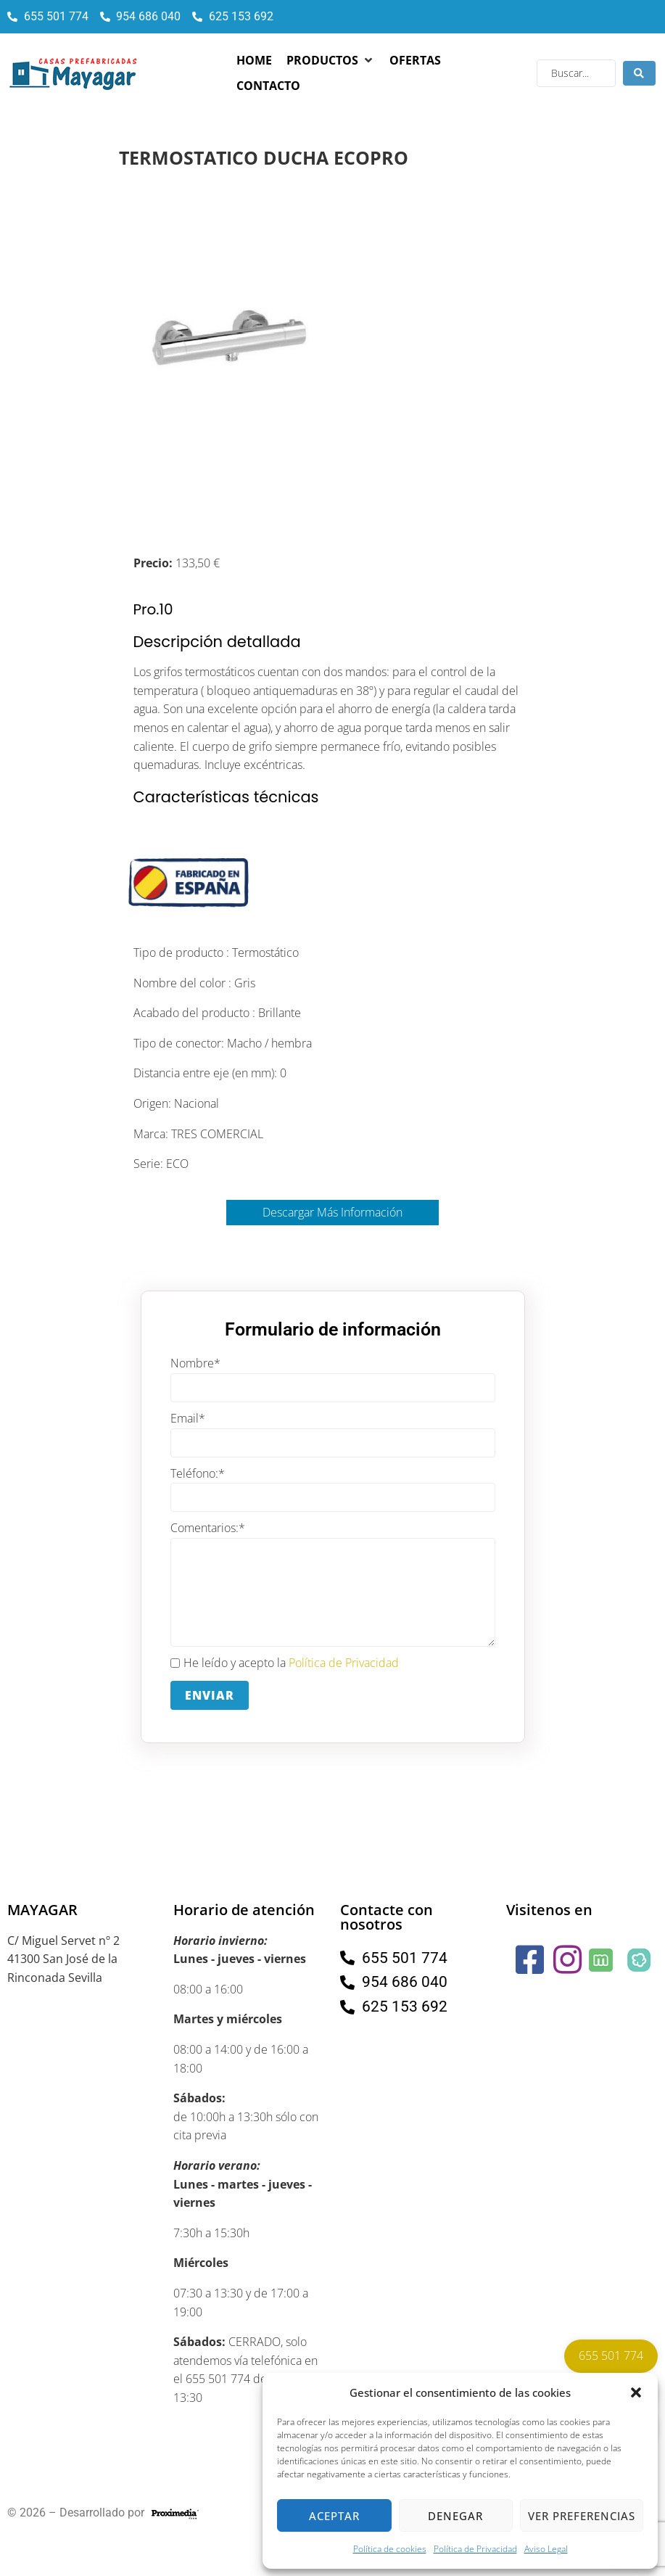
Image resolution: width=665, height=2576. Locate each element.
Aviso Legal (546, 2549)
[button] (636, 2392)
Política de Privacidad (475, 2549)
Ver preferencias (581, 2516)
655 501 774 (611, 2355)
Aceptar (334, 2516)
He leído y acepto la (284, 1663)
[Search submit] (639, 73)
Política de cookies (389, 2549)
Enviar (209, 1695)
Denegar (455, 2516)
